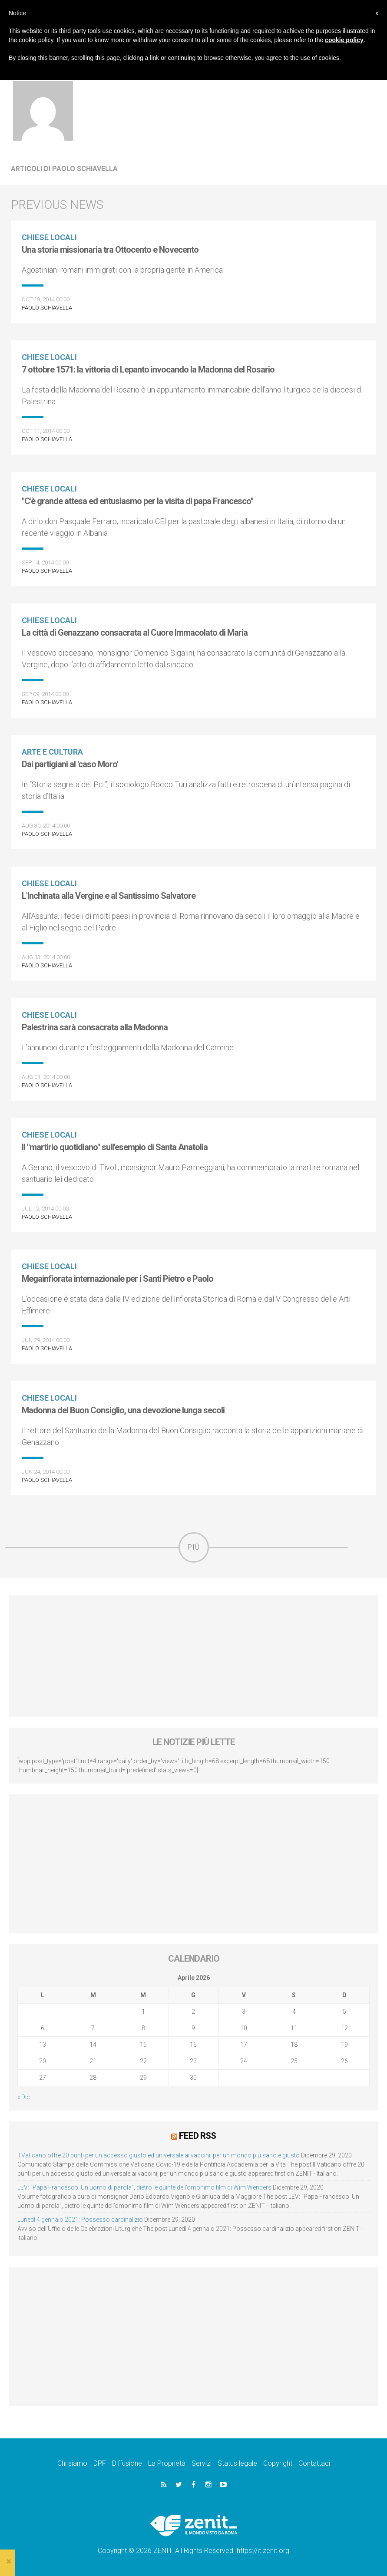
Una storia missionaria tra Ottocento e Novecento (110, 249)
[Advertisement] (193, 1656)
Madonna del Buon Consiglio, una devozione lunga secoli (123, 1410)
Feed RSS (197, 2136)
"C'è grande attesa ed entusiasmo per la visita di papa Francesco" (137, 501)
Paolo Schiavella (47, 307)
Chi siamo (72, 2463)
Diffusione (127, 2463)
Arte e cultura (52, 751)
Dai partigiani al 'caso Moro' (70, 764)
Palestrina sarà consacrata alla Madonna (95, 1027)
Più (194, 1547)
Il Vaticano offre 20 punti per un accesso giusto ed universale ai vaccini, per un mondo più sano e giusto (158, 2155)
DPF (99, 2463)
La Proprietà (166, 2463)
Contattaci (314, 2463)
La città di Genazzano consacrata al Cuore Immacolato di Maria (135, 632)
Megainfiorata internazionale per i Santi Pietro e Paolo (117, 1278)
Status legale (237, 2463)
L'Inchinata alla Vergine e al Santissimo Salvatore (108, 896)
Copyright (277, 2463)
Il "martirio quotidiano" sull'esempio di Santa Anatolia (115, 1147)
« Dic (23, 2097)
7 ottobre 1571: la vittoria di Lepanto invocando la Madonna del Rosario (148, 369)
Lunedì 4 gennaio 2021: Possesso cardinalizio (80, 2219)
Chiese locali (49, 237)
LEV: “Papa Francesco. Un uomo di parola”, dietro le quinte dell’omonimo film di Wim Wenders (144, 2187)
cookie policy (344, 39)
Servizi (202, 2463)
